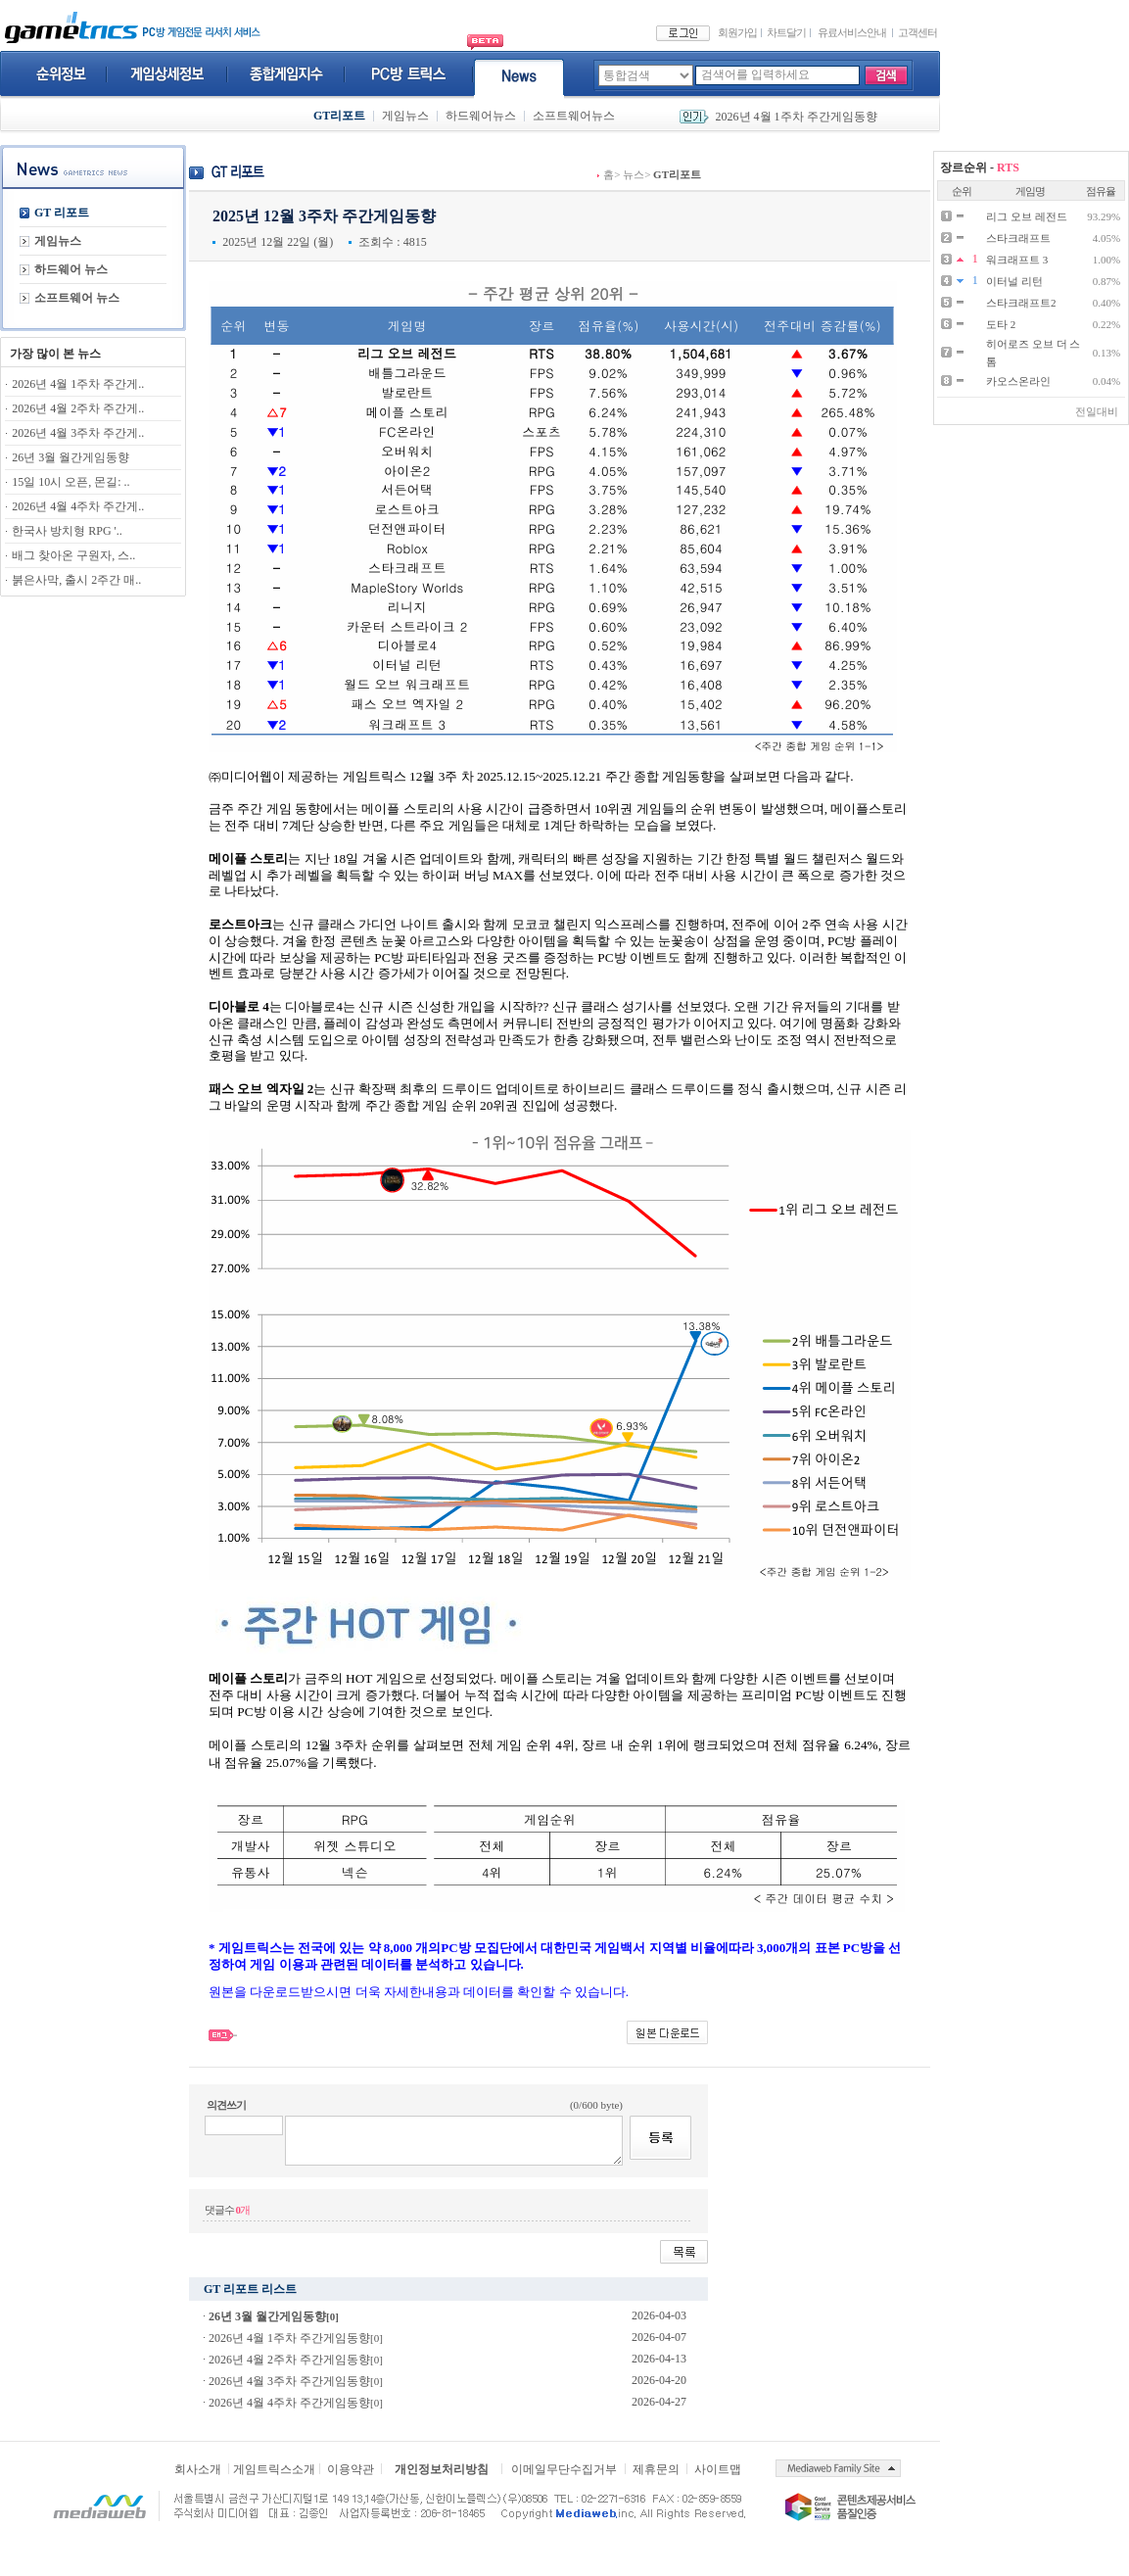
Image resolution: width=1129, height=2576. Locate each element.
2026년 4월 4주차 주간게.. (78, 506)
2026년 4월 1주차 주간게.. (78, 384)
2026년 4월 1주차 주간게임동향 (796, 116)
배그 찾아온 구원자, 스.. (73, 555)
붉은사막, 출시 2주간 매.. (76, 580)
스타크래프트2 (1021, 303)
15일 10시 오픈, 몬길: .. (70, 482)
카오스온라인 (1018, 381)
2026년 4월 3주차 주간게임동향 (289, 2381)
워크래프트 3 (1017, 259)
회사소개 (197, 2469)
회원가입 (737, 32)
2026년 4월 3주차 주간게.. (78, 433)
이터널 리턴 (1014, 281)
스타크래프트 (1018, 238)
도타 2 (1000, 324)
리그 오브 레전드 (1026, 216)
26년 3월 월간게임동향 (70, 457)
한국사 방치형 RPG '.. (67, 531)
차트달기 (786, 32)
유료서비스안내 (852, 32)
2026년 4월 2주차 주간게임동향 (289, 2359)
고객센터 (917, 32)
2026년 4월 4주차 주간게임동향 (289, 2402)
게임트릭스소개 (274, 2469)
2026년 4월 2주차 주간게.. (78, 408)
